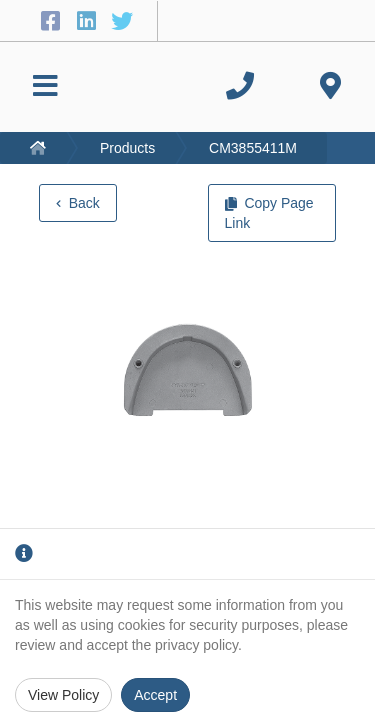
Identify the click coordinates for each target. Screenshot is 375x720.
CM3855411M (253, 148)
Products (127, 148)
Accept (155, 695)
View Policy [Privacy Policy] (63, 695)
